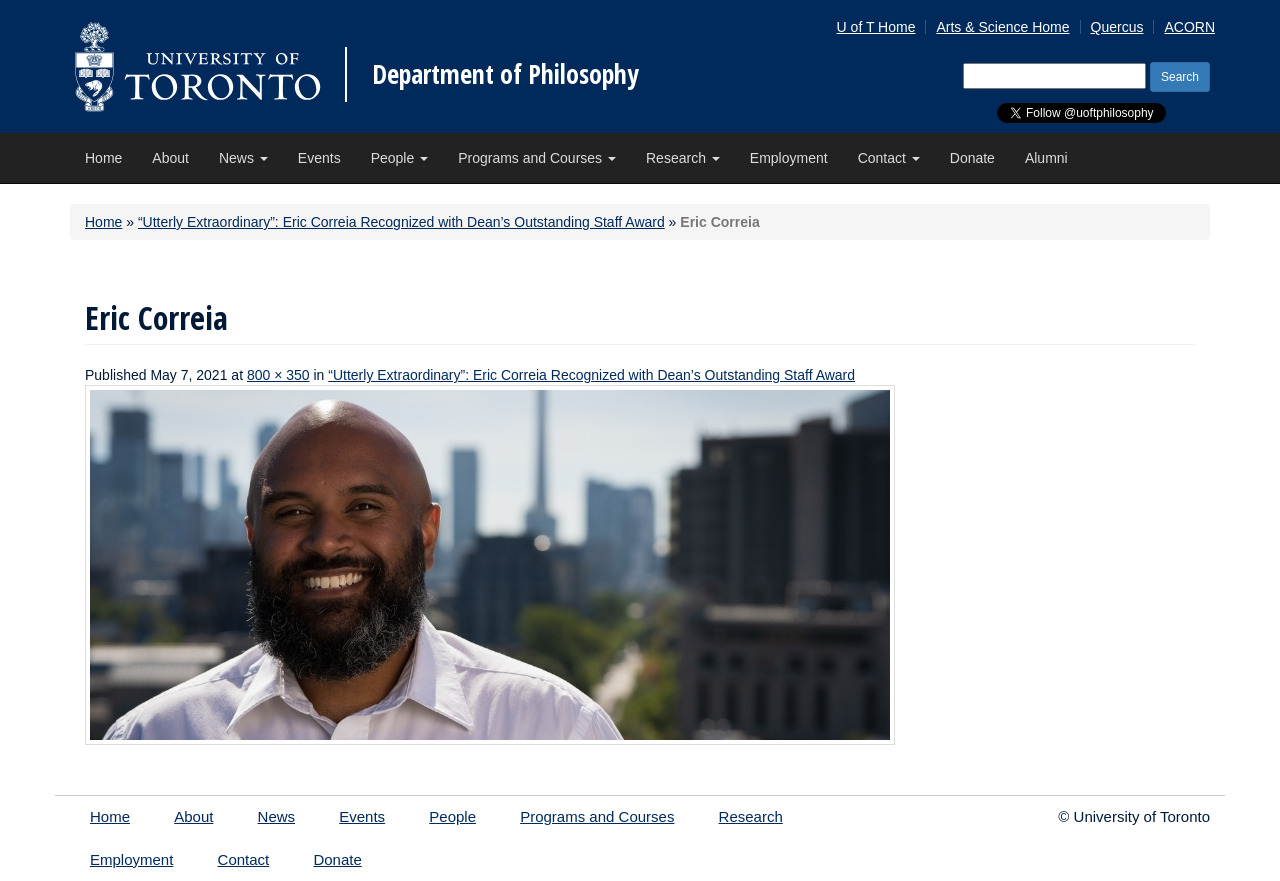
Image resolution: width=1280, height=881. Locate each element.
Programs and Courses (537, 158)
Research (683, 158)
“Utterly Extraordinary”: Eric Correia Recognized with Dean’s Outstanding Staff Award (401, 222)
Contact (889, 158)
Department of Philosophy (505, 74)
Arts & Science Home (1002, 27)
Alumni (1046, 158)
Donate (972, 158)
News (243, 158)
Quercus (1117, 27)
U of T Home (876, 27)
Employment (789, 158)
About (170, 158)
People (399, 158)
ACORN (1189, 27)
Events (319, 158)
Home (103, 158)
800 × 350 (278, 375)
